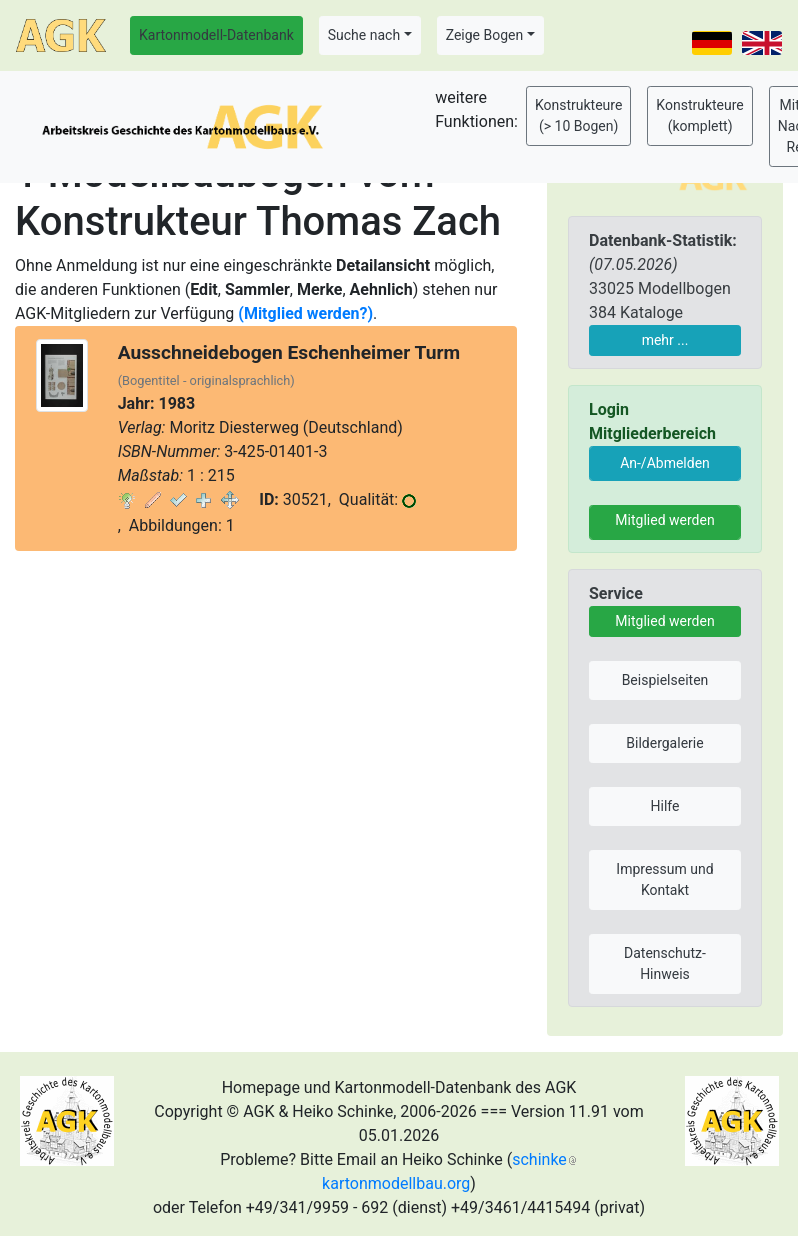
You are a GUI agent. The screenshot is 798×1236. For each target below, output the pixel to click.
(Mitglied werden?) (305, 313)
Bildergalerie (664, 743)
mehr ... (665, 340)
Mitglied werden (664, 520)
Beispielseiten (665, 680)
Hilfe (665, 806)
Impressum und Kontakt (664, 879)
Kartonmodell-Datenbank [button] (216, 35)
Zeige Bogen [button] (485, 35)
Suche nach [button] (364, 35)
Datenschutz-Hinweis (665, 963)
